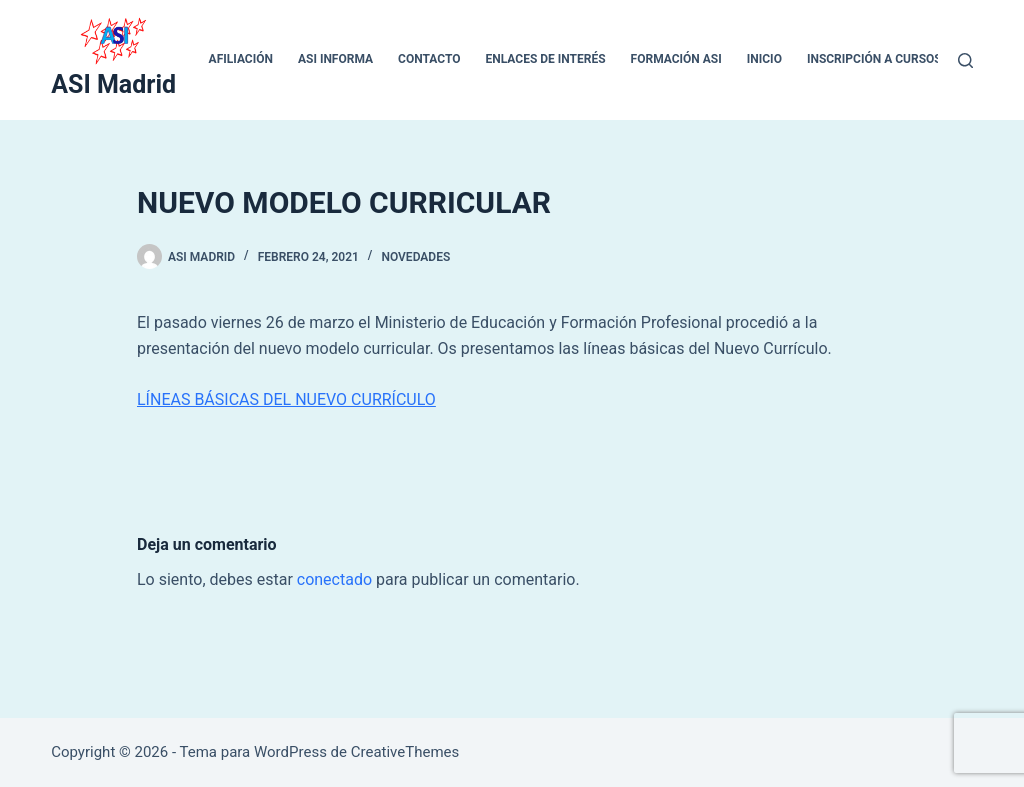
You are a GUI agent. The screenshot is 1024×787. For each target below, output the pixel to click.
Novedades (415, 257)
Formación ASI (676, 59)
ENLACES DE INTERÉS (546, 59)
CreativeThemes (405, 752)
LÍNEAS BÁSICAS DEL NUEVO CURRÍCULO (286, 399)
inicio (764, 59)
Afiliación (241, 59)
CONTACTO (429, 59)
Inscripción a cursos (874, 59)
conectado (334, 579)
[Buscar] (965, 60)
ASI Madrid (113, 84)
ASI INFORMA (335, 59)
